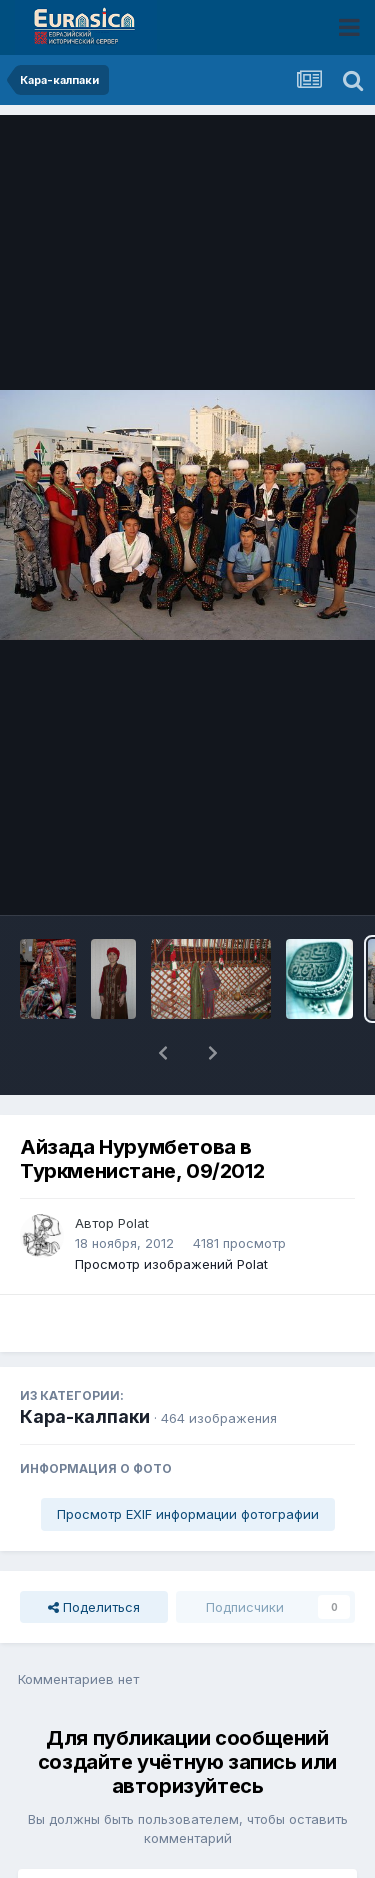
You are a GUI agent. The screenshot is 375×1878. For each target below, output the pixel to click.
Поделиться (94, 1555)
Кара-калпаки (85, 1364)
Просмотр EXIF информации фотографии (188, 1462)
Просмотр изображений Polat (171, 1212)
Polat (133, 1171)
